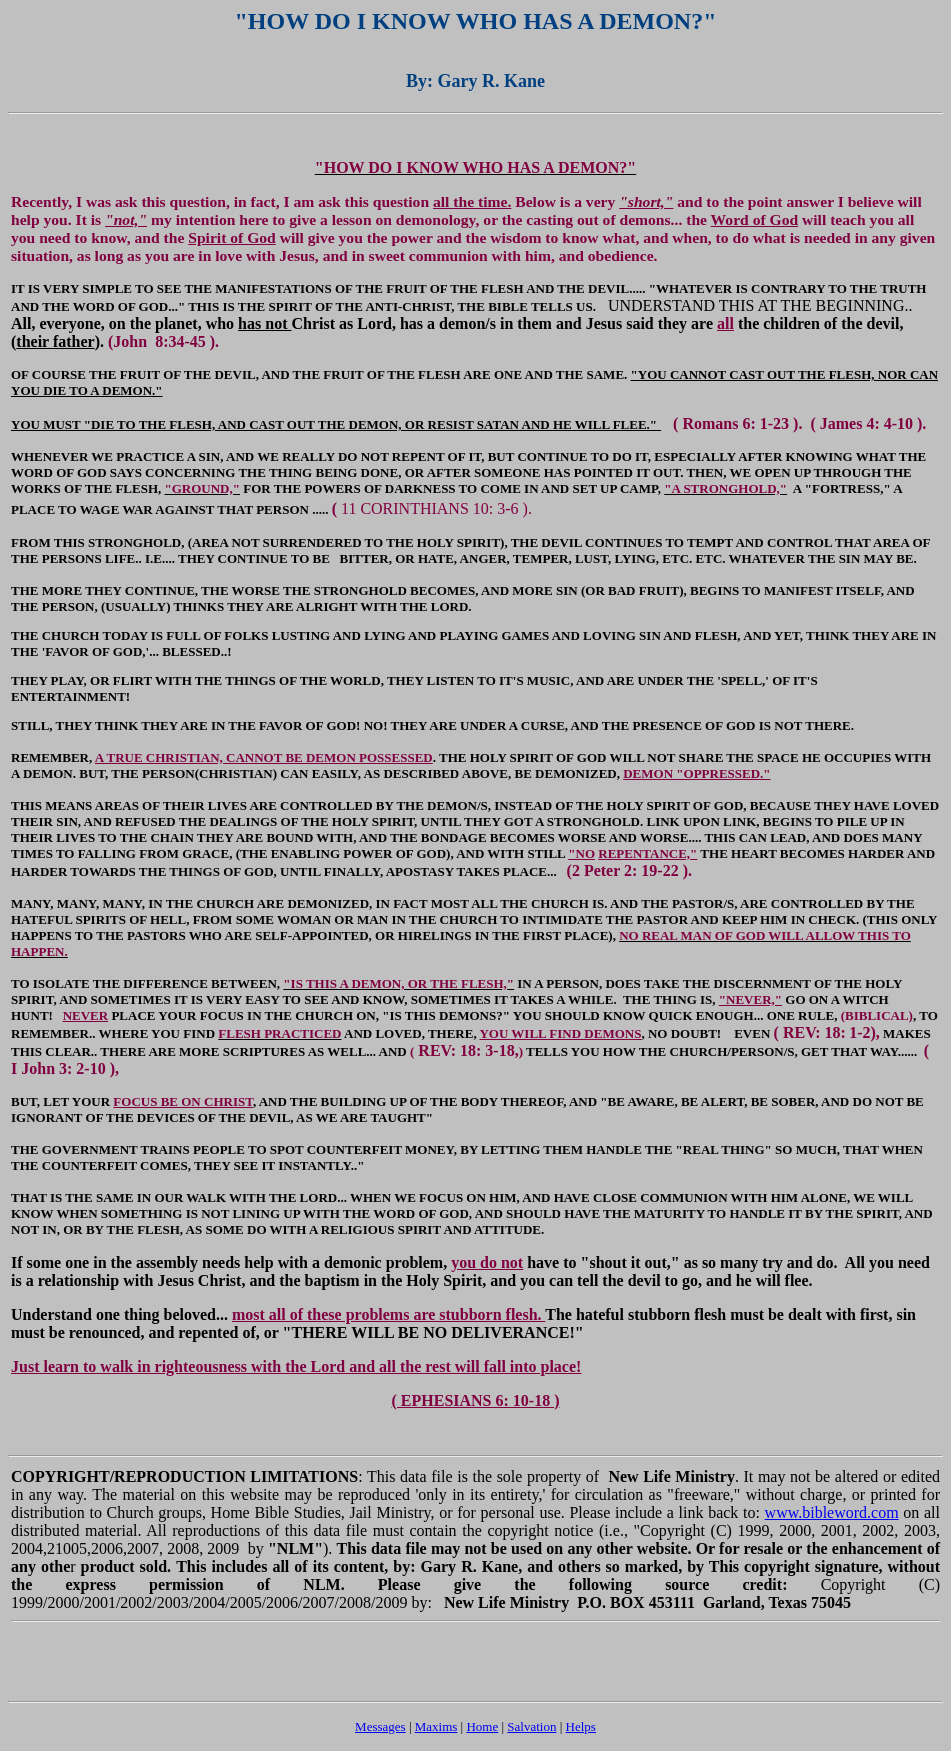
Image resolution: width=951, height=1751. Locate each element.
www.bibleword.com (832, 1512)
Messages (380, 1726)
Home (482, 1726)
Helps (581, 1726)
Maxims (436, 1726)
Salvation (531, 1726)
